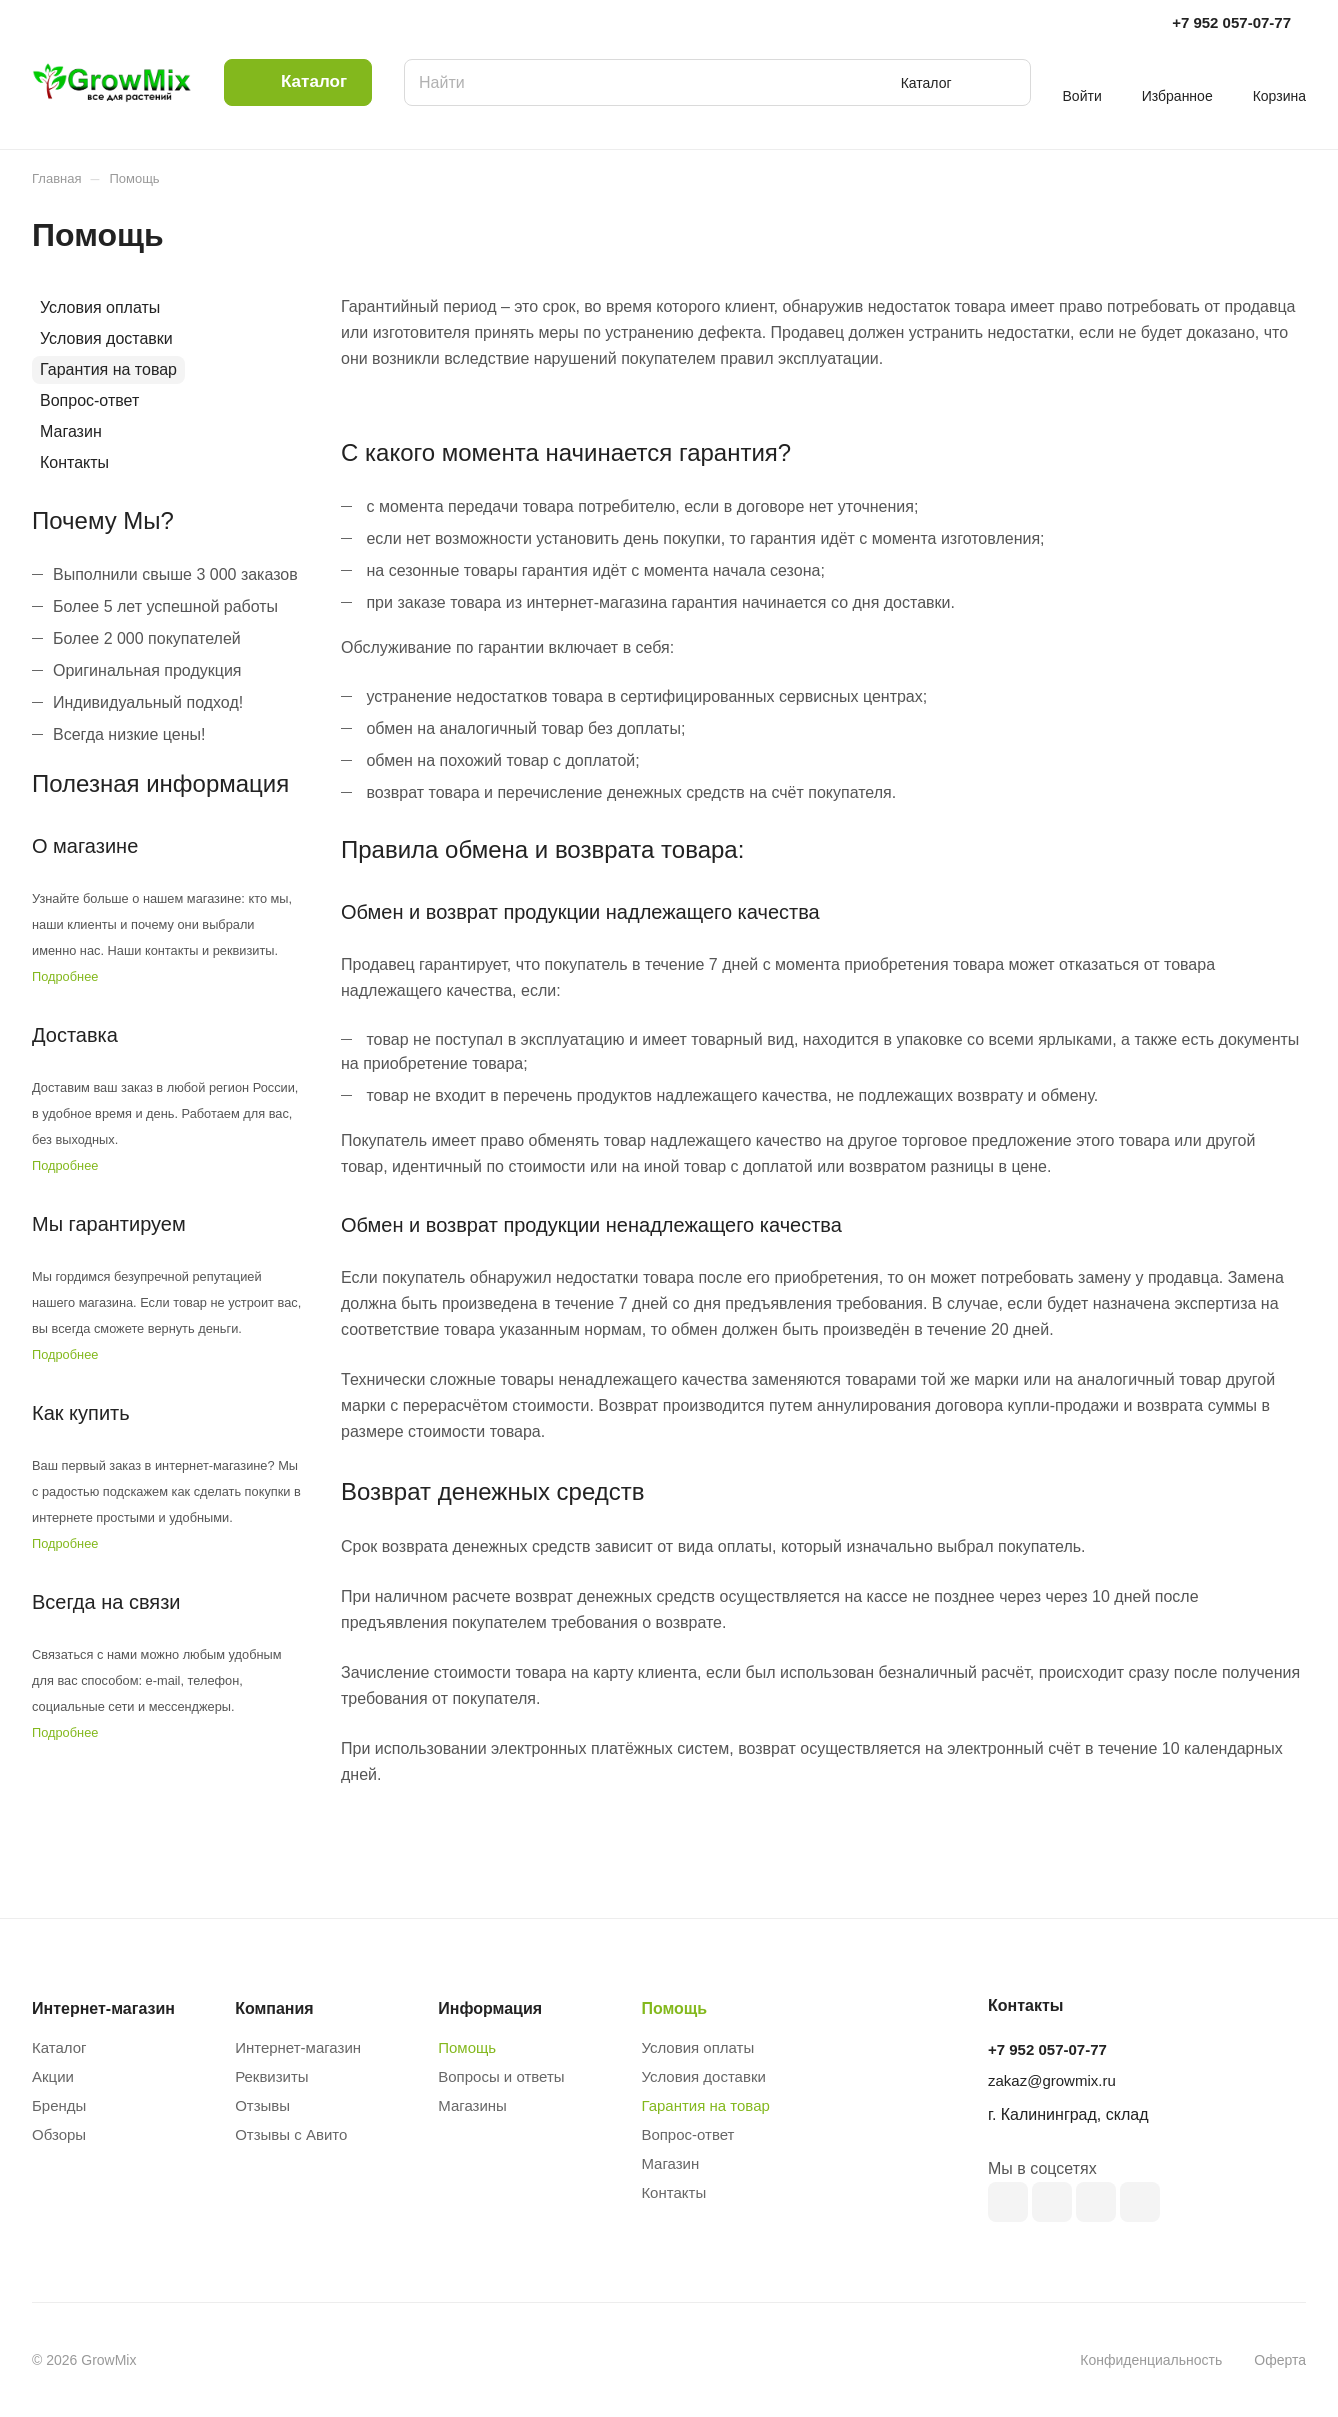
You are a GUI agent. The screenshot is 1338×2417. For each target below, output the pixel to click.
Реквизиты (272, 2076)
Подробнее (65, 976)
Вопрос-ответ (89, 400)
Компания (274, 2008)
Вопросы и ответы (501, 2076)
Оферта (1280, 2360)
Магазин (71, 431)
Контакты (74, 462)
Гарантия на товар (108, 369)
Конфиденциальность (1151, 2360)
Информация (490, 2008)
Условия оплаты (100, 307)
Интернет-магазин (298, 2047)
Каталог (59, 2047)
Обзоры (59, 2134)
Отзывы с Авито (291, 2134)
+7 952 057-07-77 (1231, 22)
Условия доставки (106, 338)
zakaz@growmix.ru (1052, 2080)
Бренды (59, 2105)
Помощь (467, 2047)
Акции (53, 2076)
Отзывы (262, 2105)
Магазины (472, 2105)
